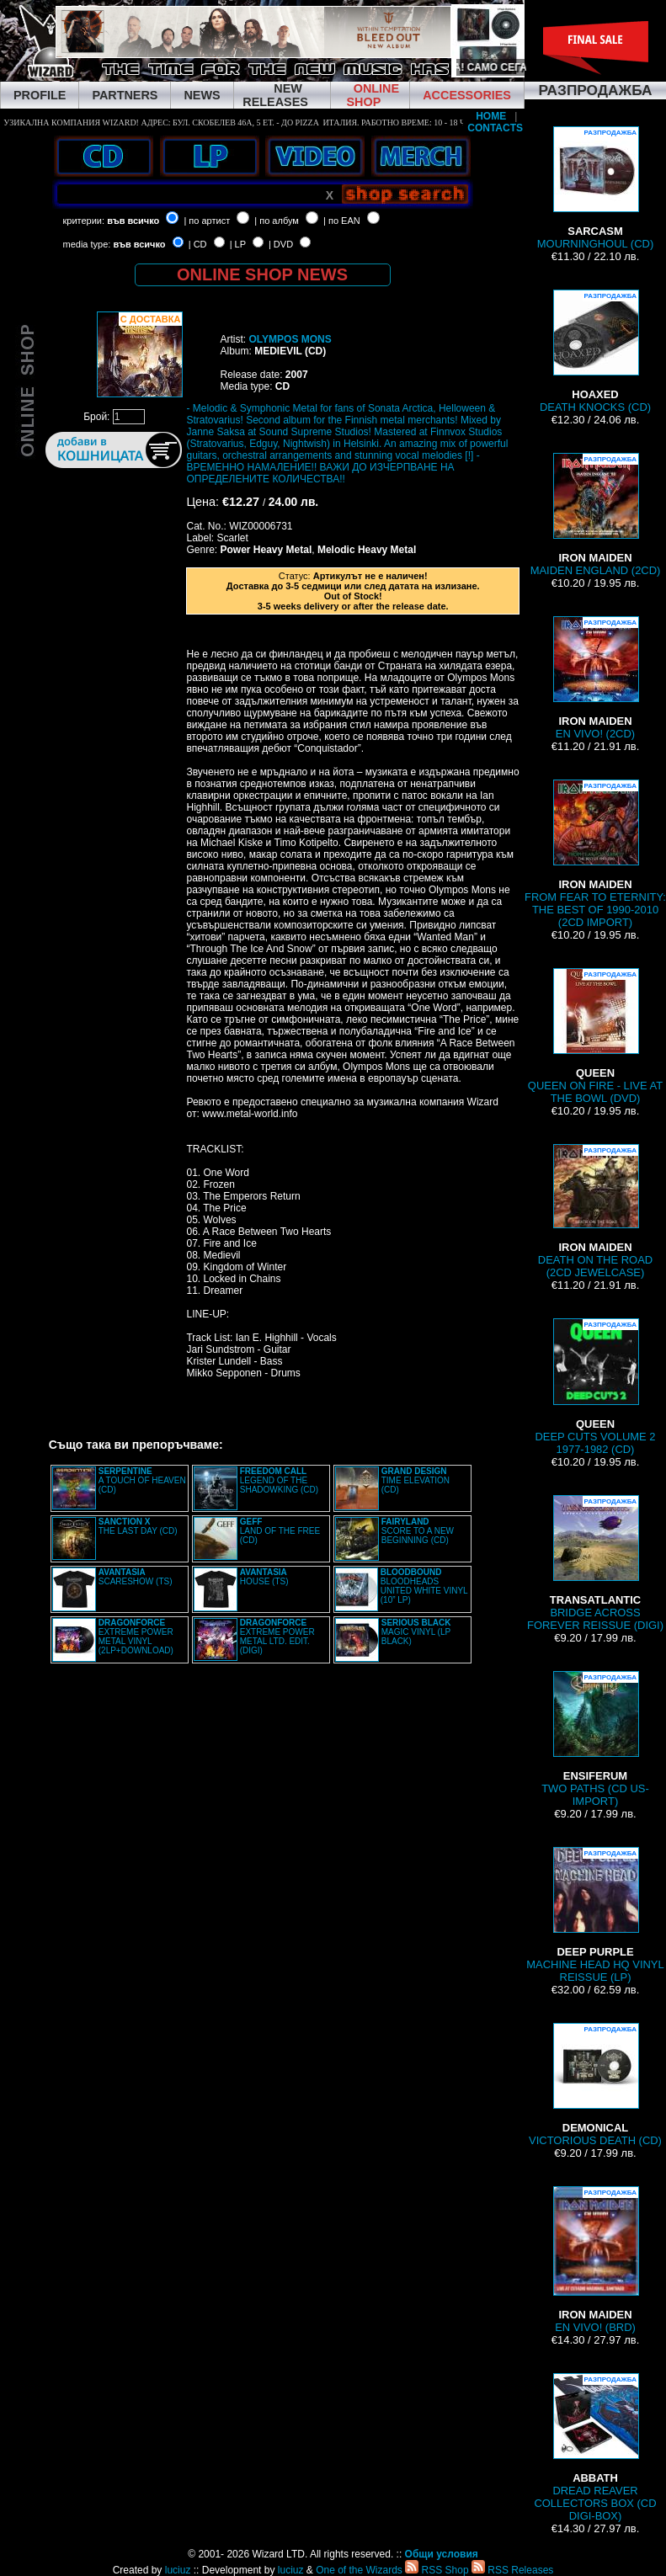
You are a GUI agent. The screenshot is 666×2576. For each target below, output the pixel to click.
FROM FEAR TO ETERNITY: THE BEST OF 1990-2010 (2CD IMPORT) (595, 854)
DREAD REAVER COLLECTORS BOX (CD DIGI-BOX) (595, 2447)
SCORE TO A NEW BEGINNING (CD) (417, 1531)
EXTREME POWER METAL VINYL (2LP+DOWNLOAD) (136, 1636)
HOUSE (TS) (264, 1576)
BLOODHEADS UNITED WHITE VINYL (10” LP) (424, 1586)
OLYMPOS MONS (289, 339)
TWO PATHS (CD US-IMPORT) (595, 1739)
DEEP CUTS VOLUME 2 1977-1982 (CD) (595, 1387)
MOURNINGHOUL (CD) (595, 188)
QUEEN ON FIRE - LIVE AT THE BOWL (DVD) (595, 1036)
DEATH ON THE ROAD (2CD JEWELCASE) (595, 1211)
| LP (238, 244)
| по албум (276, 221)
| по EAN (341, 221)
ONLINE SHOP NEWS (262, 274)
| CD (198, 244)
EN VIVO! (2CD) (595, 678)
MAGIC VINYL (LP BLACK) (416, 1632)
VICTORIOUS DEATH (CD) (595, 2085)
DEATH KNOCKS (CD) (595, 351)
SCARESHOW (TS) (136, 1576)
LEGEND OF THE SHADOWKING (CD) (279, 1480)
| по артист (207, 221)
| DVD (281, 244)
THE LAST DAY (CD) (138, 1526)
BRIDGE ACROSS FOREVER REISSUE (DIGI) (595, 1563)
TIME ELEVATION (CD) (415, 1480)
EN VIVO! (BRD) (595, 2260)
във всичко (133, 221)
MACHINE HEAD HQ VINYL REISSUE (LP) (594, 1915)
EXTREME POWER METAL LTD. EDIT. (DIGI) (277, 1636)
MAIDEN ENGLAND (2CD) (595, 515)
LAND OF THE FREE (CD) (280, 1531)
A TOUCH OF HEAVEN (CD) (142, 1480)
